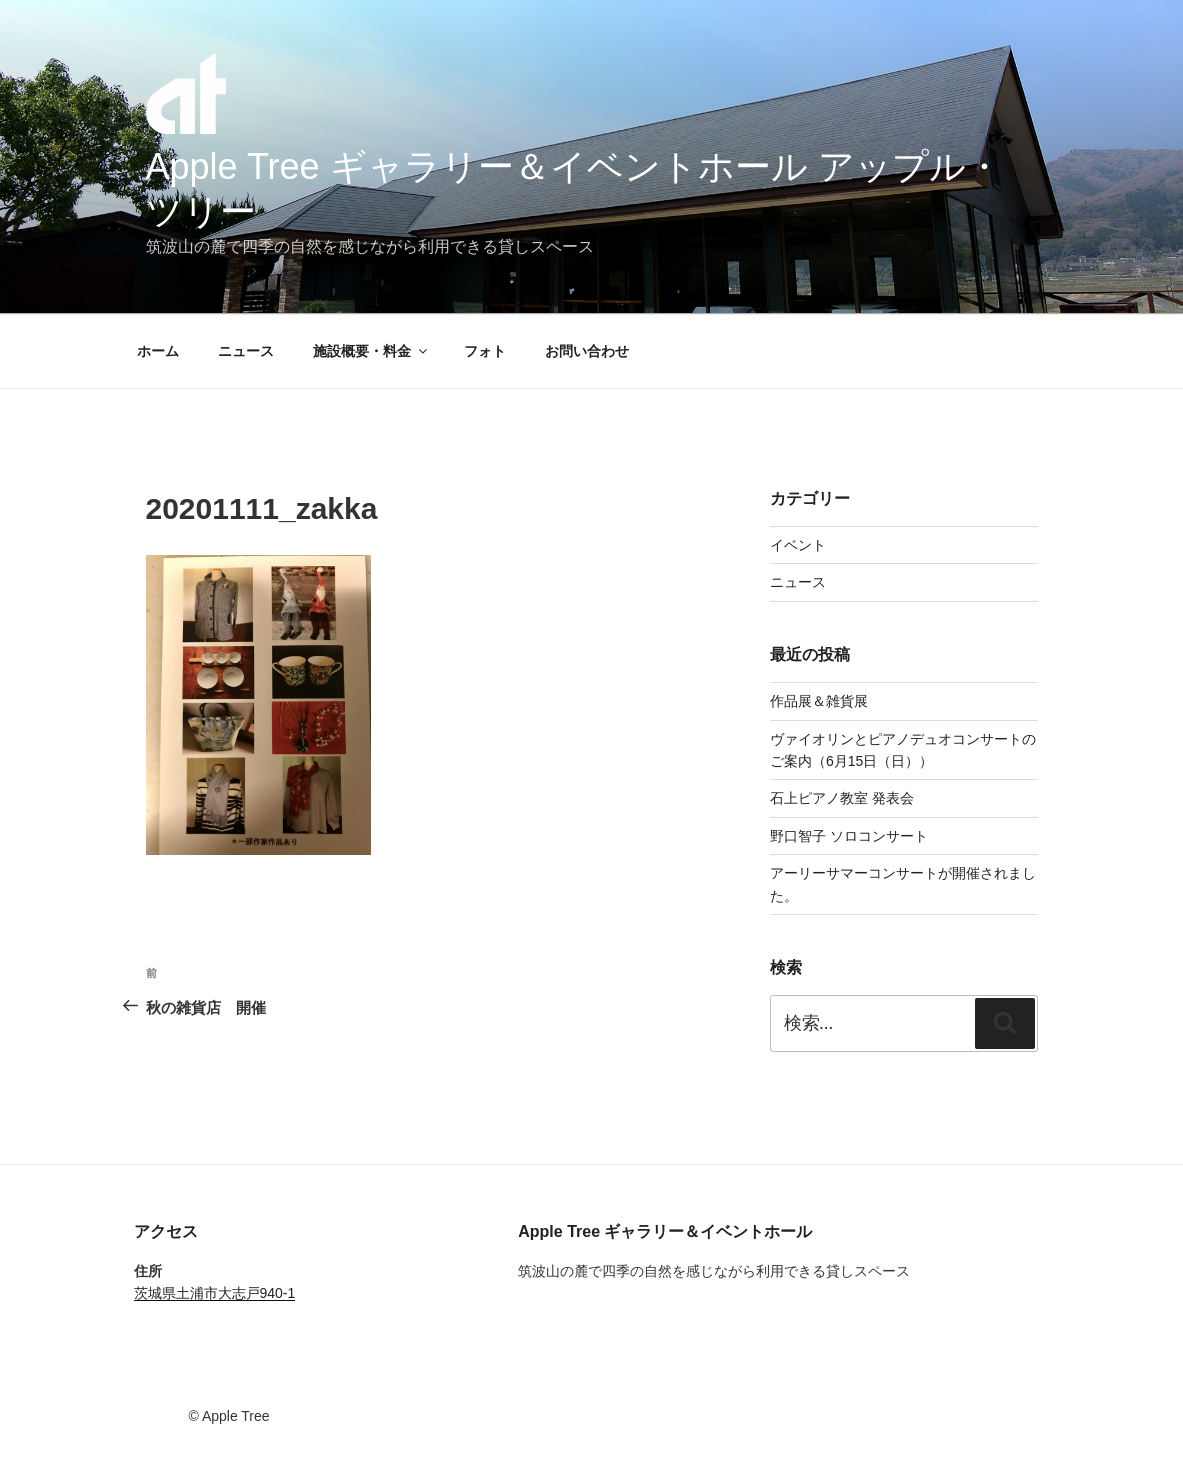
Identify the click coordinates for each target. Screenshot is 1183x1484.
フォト (485, 351)
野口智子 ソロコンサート (849, 836)
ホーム (158, 351)
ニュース (246, 351)
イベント (798, 545)
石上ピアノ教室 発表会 (842, 798)
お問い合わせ (587, 351)
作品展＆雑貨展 (819, 701)
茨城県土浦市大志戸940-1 (215, 1293)
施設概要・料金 (371, 351)
